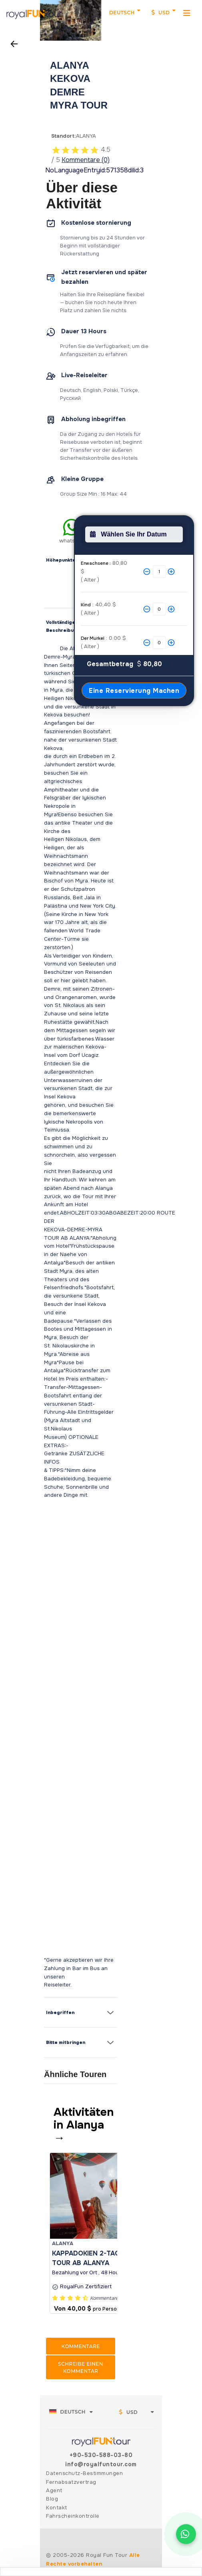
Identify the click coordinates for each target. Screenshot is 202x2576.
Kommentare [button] (81, 2346)
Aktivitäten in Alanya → (84, 2125)
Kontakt (56, 2507)
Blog (52, 2498)
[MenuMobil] (187, 13)
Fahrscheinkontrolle (73, 2516)
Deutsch (122, 13)
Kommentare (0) (86, 160)
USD (161, 13)
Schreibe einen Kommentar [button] (80, 2367)
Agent (54, 2490)
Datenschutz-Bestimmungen (84, 2473)
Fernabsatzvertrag (71, 2482)
